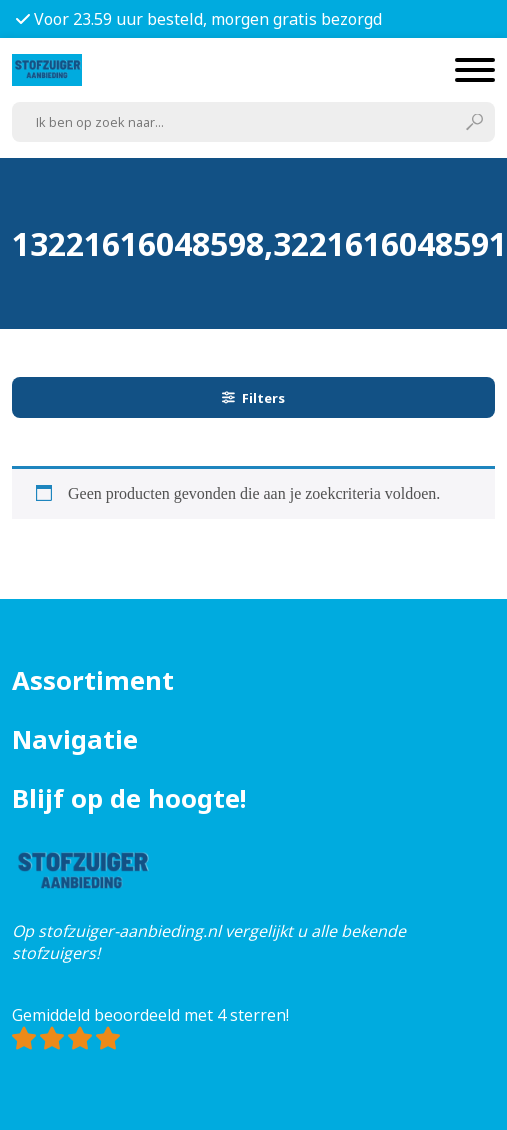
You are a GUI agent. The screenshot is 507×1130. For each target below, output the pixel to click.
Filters (254, 398)
